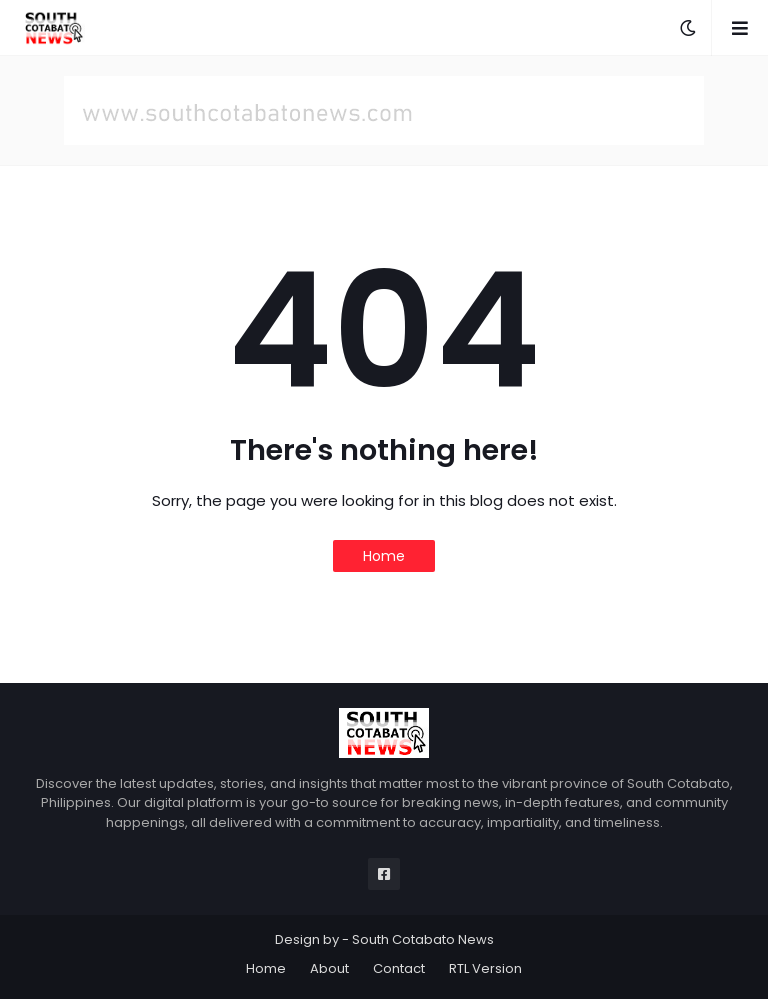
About (329, 968)
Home (384, 556)
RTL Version (485, 968)
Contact (399, 968)
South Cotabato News (423, 939)
